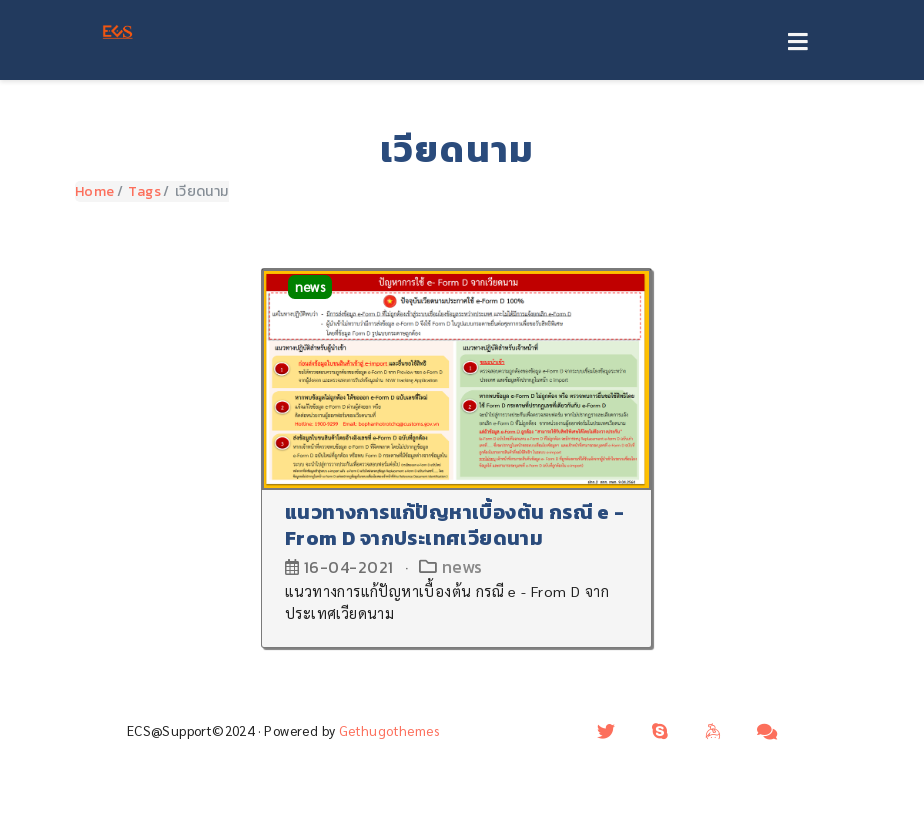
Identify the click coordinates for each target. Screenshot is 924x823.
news (310, 286)
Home (95, 191)
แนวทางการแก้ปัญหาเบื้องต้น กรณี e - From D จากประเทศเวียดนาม (455, 525)
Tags (144, 191)
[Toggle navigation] (797, 43)
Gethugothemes (389, 730)
